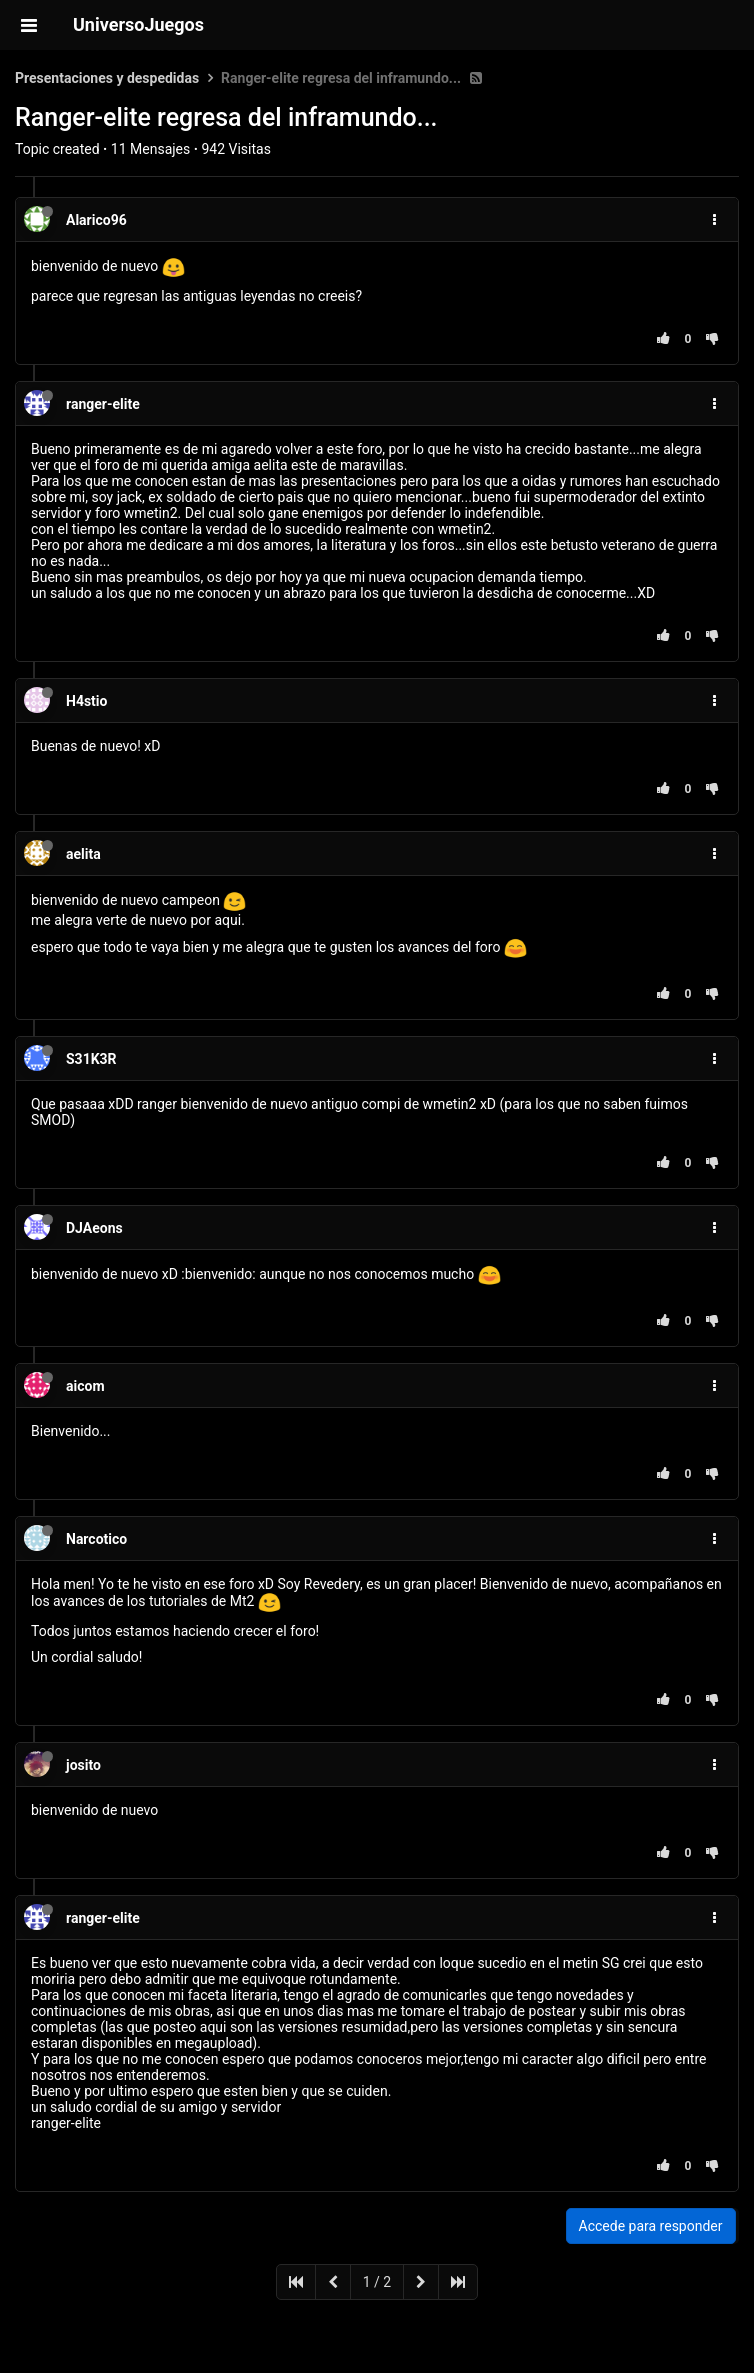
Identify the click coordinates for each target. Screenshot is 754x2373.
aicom (85, 1386)
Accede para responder (651, 2226)
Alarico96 (96, 220)
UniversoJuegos (138, 24)
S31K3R (91, 1059)
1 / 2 (377, 2282)
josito (83, 1765)
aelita (83, 854)
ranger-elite (103, 404)
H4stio (86, 701)
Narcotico (96, 1539)
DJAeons (94, 1228)
